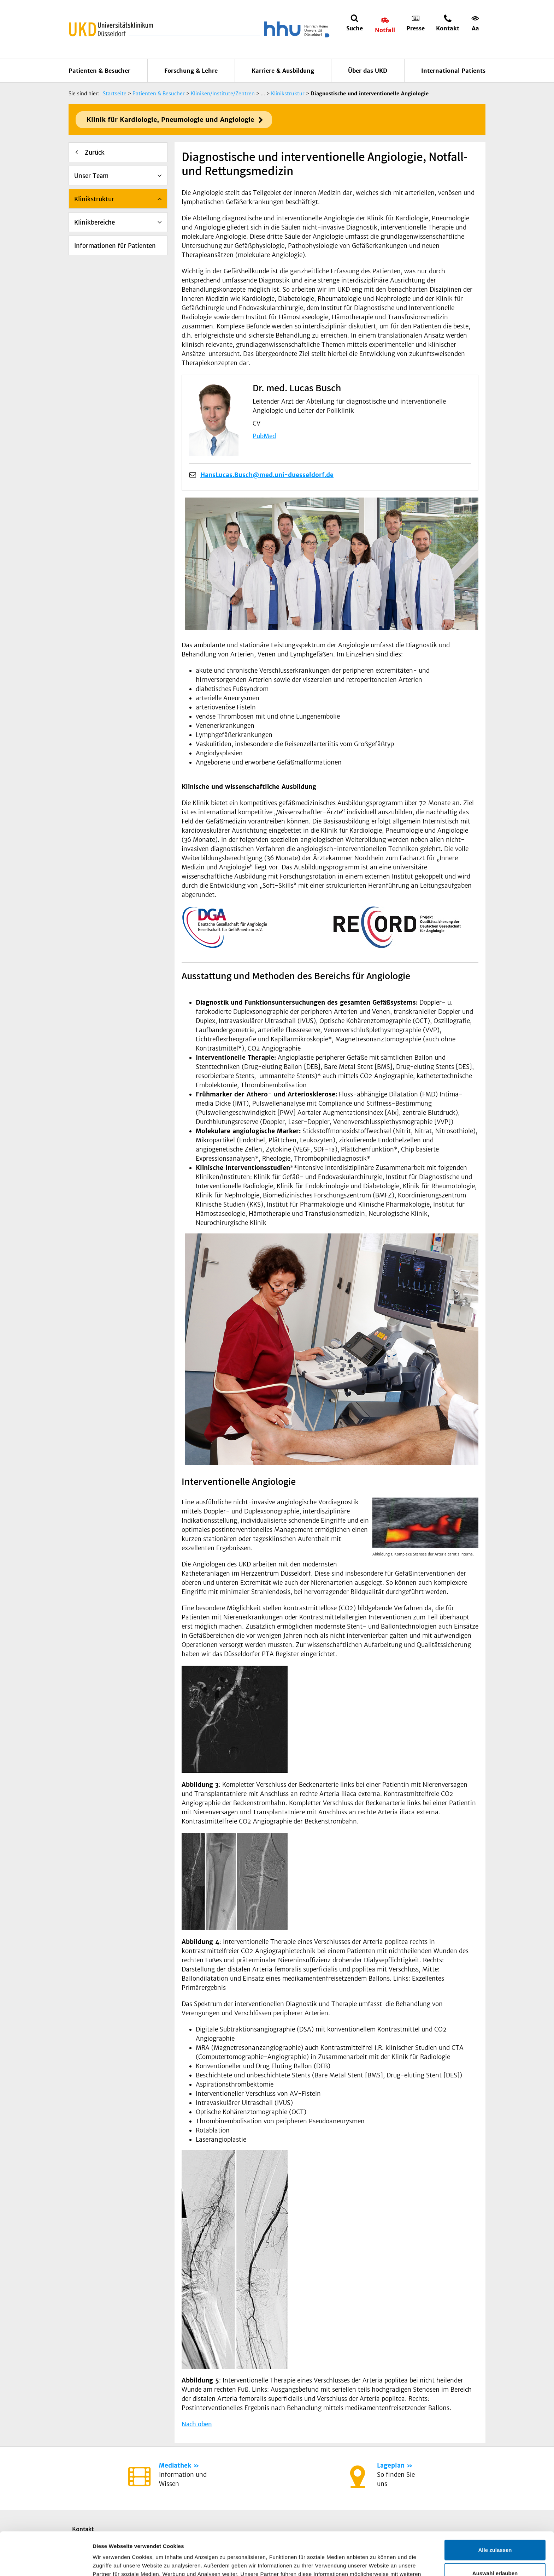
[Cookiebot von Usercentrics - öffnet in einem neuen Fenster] (46, 2562)
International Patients (453, 70)
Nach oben (197, 2424)
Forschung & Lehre (191, 70)
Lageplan (391, 2465)
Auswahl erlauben (495, 2530)
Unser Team (91, 176)
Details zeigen (376, 2562)
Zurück (95, 152)
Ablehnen (495, 2553)
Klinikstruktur (94, 199)
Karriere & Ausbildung (283, 70)
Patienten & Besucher (99, 70)
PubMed (264, 436)
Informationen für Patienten (115, 246)
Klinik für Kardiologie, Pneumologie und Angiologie (170, 119)
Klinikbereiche (94, 222)
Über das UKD (367, 70)
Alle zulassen (495, 2507)
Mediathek (175, 2465)
